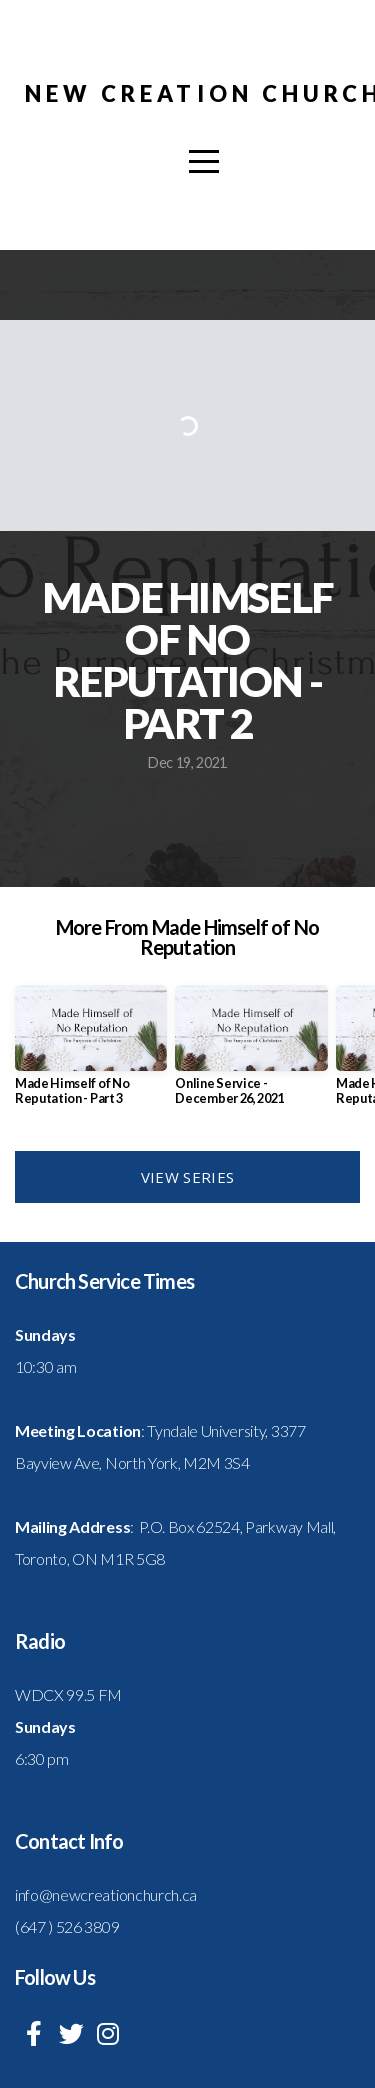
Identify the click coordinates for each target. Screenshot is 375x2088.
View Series (187, 1177)
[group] (91, 1053)
